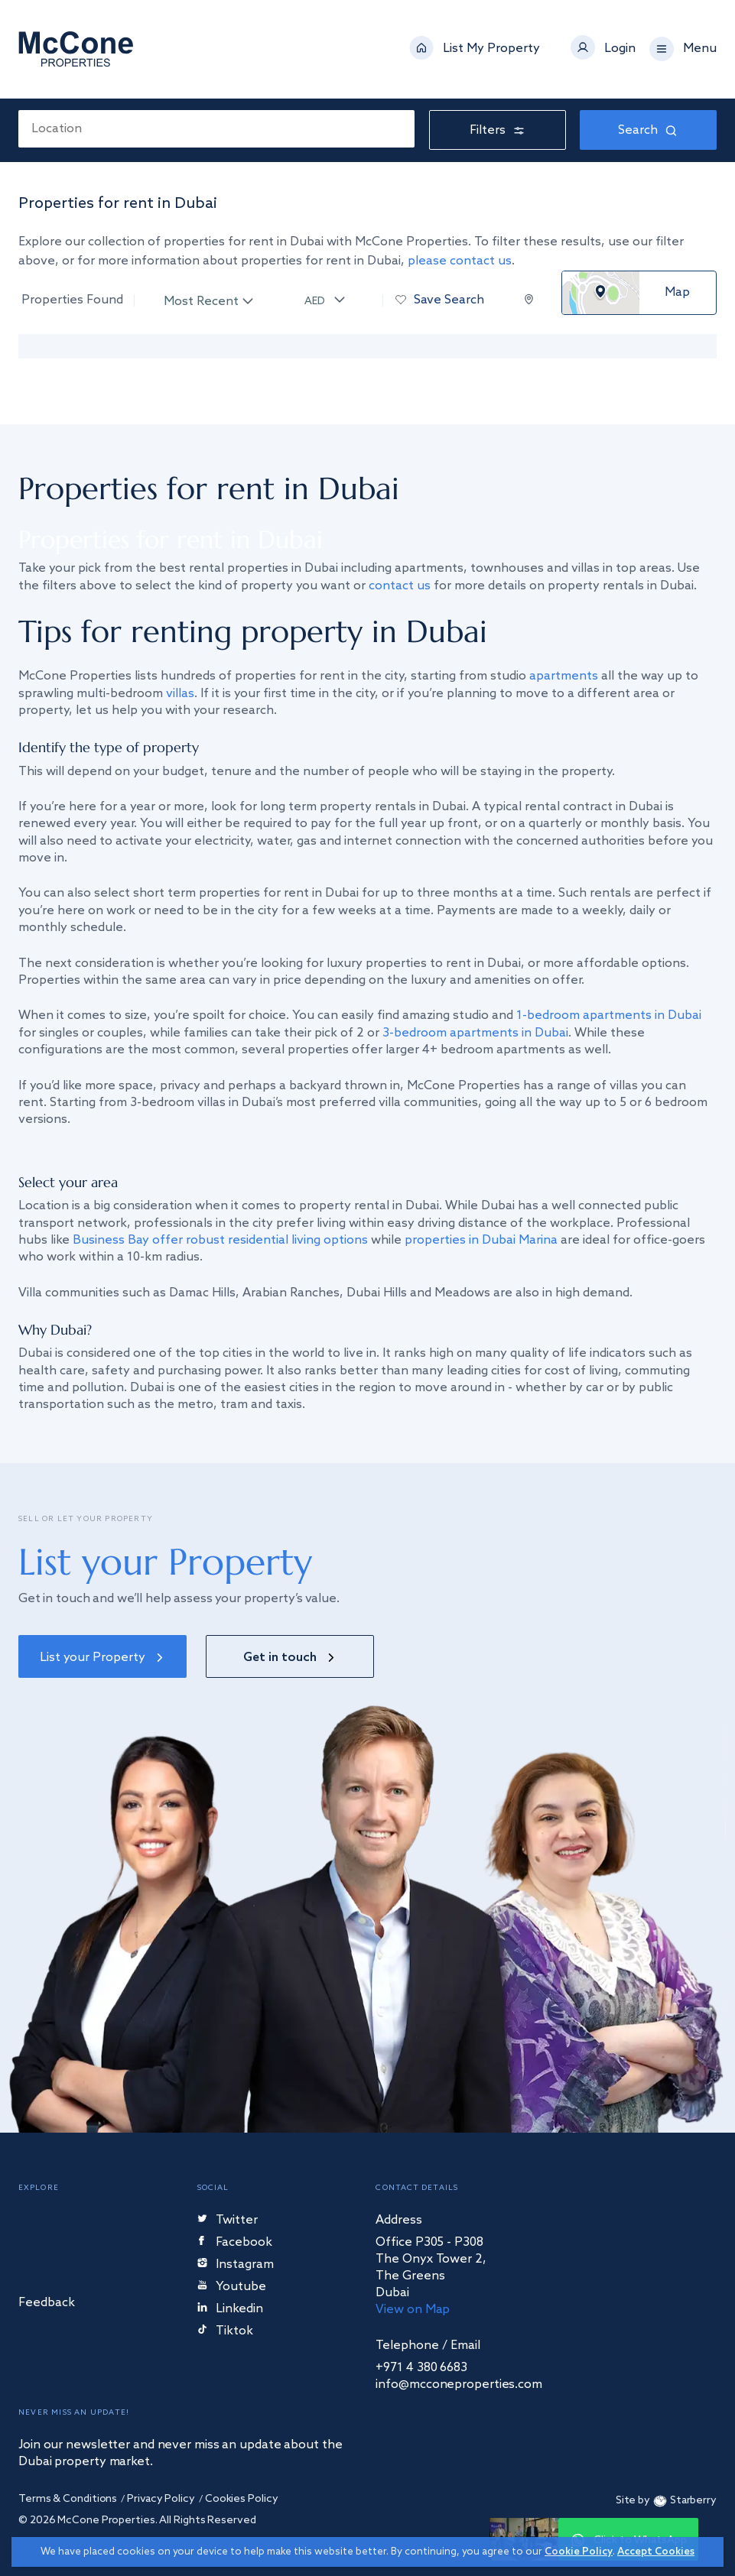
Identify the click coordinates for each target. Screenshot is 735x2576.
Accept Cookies (655, 2552)
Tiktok (225, 2331)
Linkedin (230, 2309)
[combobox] (216, 129)
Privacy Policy (161, 2499)
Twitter (227, 2220)
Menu (700, 49)
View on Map (413, 2309)
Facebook (235, 2243)
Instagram (235, 2265)
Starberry (683, 2500)
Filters (497, 130)
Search (648, 130)
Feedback (46, 2303)
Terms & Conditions (67, 2499)
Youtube (231, 2287)
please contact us (460, 261)
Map (677, 293)
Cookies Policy (241, 2499)
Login (620, 49)
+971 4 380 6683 (421, 2368)
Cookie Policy (579, 2552)
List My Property (491, 49)
